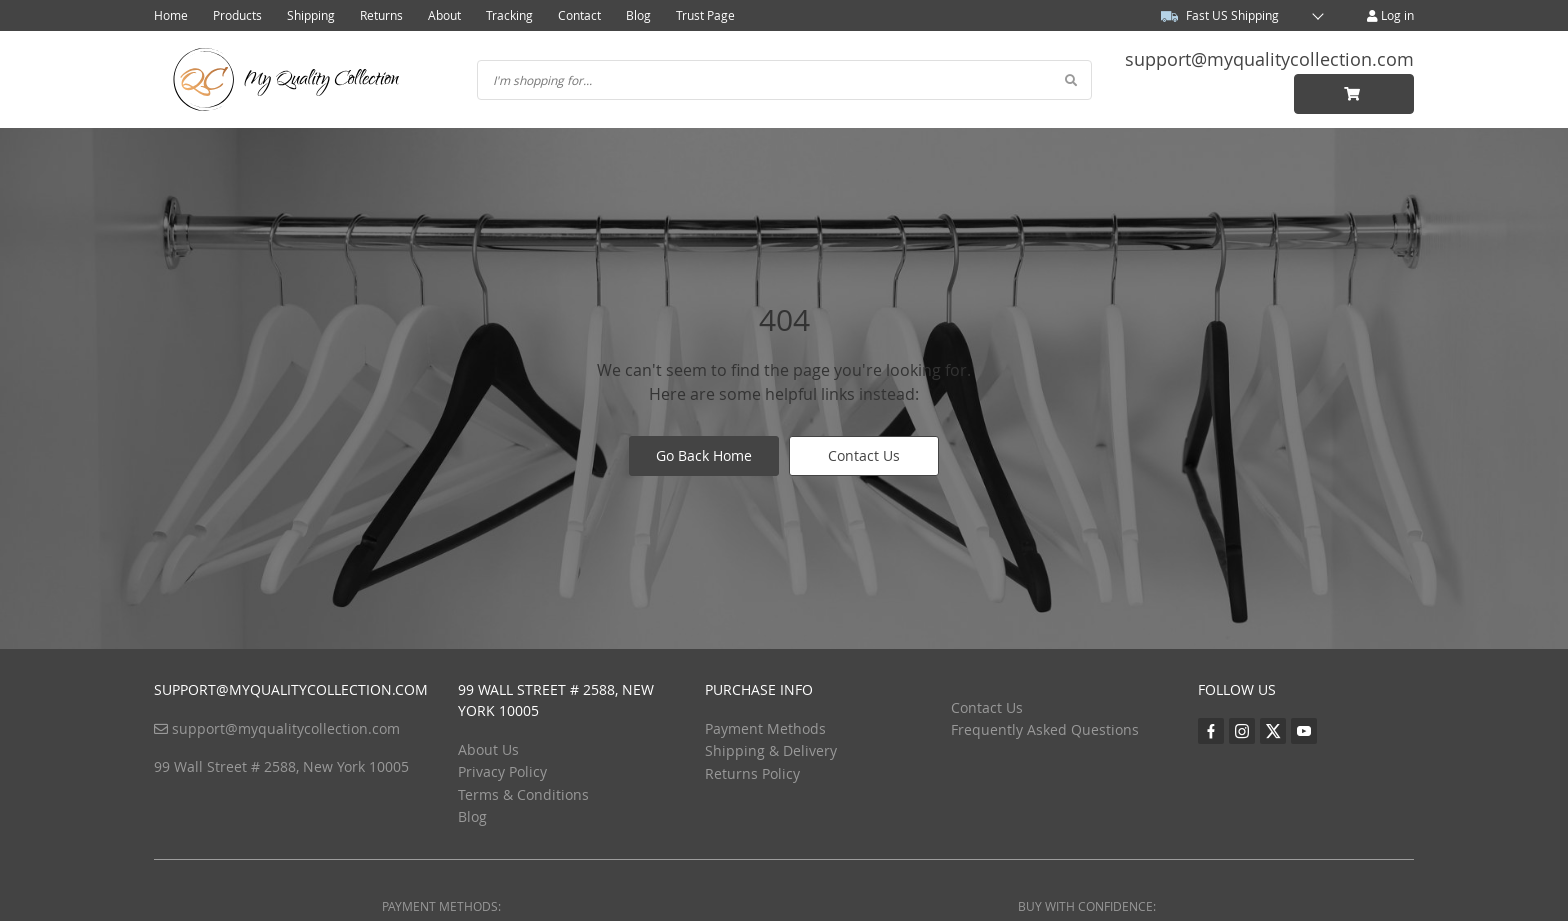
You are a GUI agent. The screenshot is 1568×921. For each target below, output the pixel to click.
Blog (638, 15)
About (444, 15)
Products (237, 15)
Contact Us (864, 455)
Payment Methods (765, 728)
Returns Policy (752, 773)
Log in (1390, 15)
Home (171, 15)
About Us (488, 749)
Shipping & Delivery (771, 750)
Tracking (509, 15)
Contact (579, 15)
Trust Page (705, 15)
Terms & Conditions (523, 794)
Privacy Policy (502, 771)
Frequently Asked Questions (1045, 729)
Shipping (311, 15)
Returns (381, 15)
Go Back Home (704, 455)
